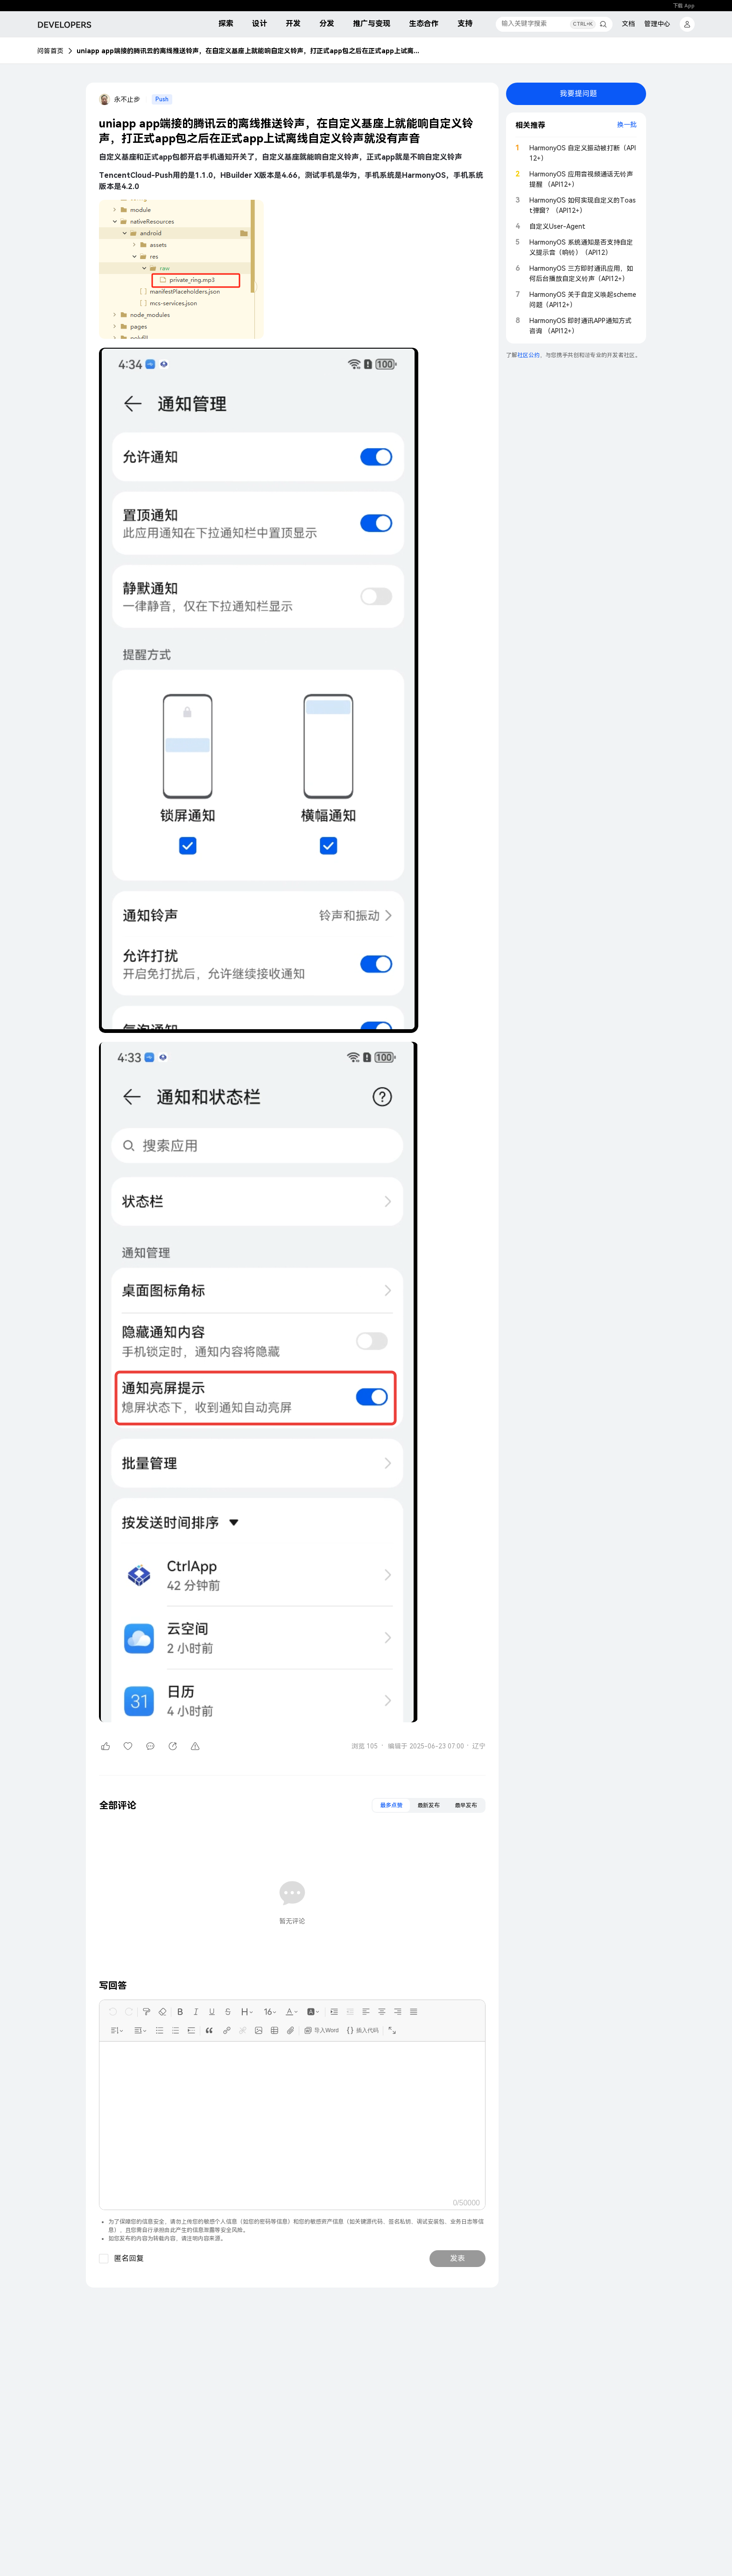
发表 (457, 2258)
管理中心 (657, 24)
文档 (628, 24)
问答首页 (50, 51)
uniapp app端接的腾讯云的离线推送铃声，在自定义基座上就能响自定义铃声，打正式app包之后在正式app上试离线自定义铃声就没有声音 (249, 51)
